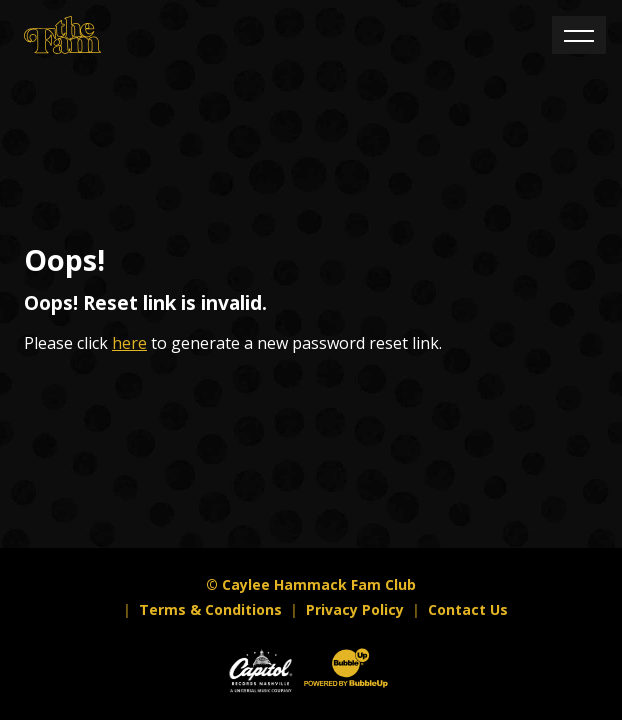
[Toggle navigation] (579, 35)
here (129, 343)
